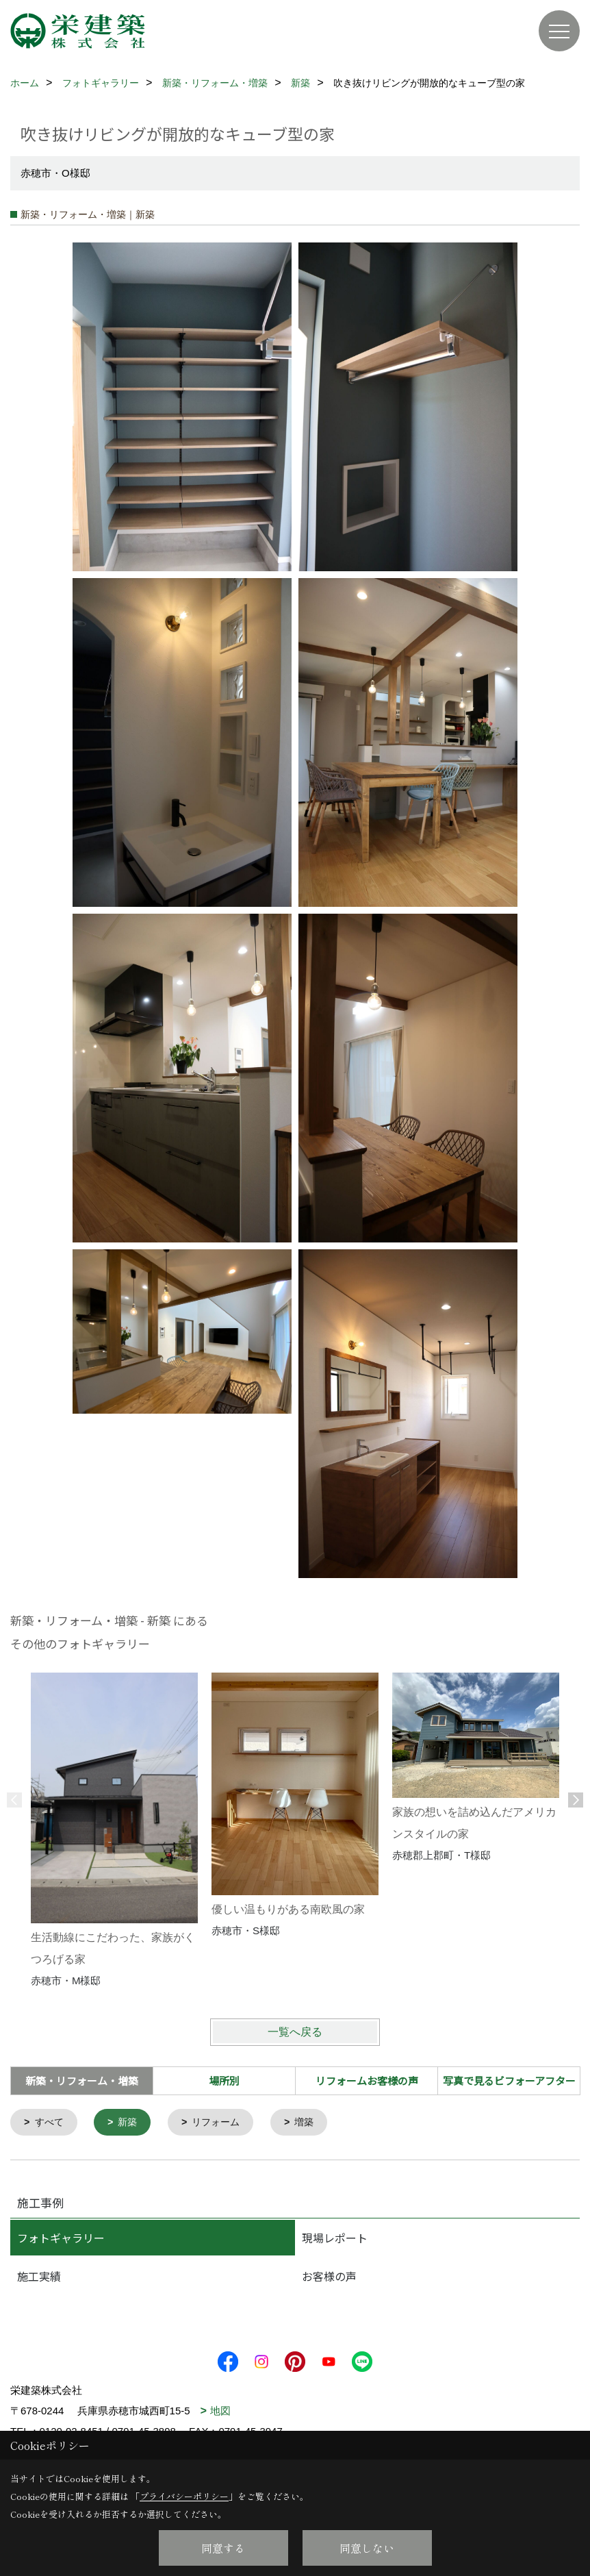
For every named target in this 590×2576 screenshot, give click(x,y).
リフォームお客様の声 (367, 2080)
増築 (314, 2123)
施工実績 (39, 2277)
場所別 (224, 2080)
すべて (51, 2123)
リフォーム (222, 2123)
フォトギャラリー (61, 2239)
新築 (131, 2123)
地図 (220, 2412)
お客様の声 (329, 2277)
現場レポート (335, 2239)
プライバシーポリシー (184, 2496)
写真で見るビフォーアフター (509, 2080)
